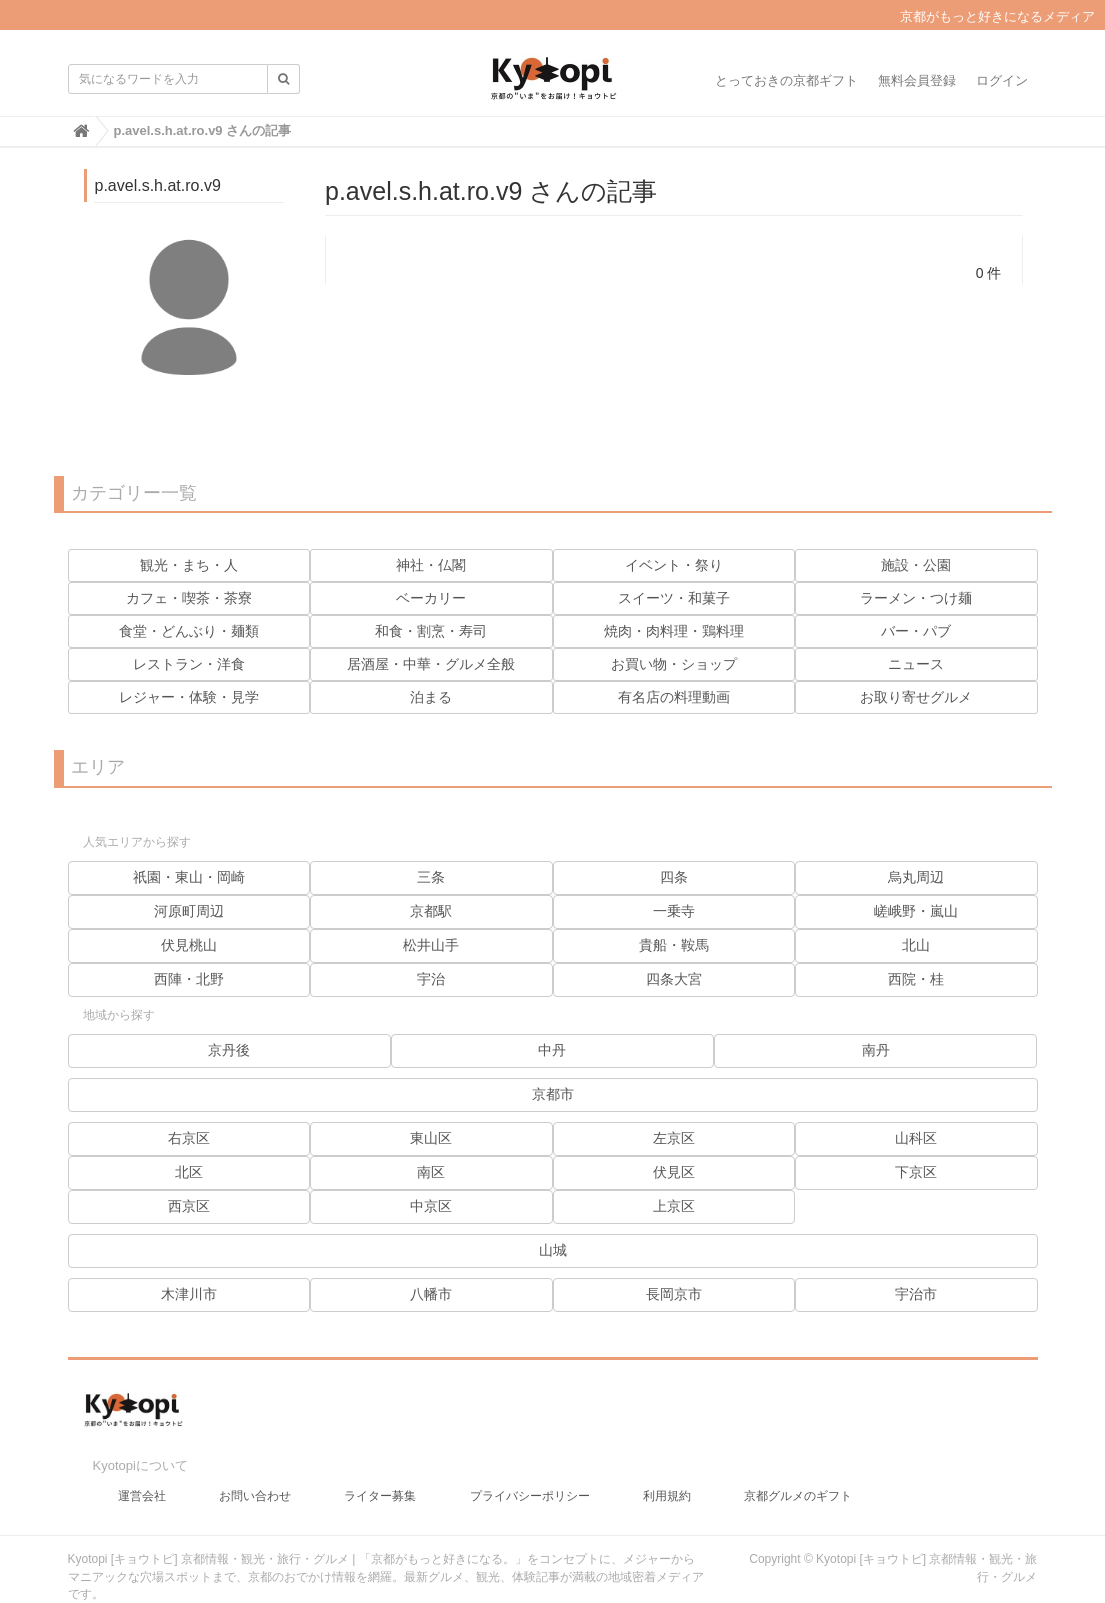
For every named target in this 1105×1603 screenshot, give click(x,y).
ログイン (1002, 80)
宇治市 (916, 1294)
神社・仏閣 (431, 565)
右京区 (189, 1138)
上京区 (674, 1206)
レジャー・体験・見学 (189, 697)
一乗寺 (674, 911)
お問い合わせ (255, 1476)
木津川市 (189, 1294)
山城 (553, 1250)
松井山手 (431, 945)
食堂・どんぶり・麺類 (189, 631)
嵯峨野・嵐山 (916, 911)
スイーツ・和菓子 (674, 598)
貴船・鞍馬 (674, 945)
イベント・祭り (674, 565)
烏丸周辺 (916, 877)
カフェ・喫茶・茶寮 (189, 598)
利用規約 (667, 1476)
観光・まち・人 (189, 565)
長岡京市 (674, 1294)
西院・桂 (916, 979)
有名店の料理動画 (674, 697)
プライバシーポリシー (530, 1476)
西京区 (189, 1206)
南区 (431, 1172)
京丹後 (229, 1050)
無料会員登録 (917, 80)
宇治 (431, 979)
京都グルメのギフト (798, 1476)
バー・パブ (916, 631)
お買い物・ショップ (674, 664)
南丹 (876, 1050)
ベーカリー (431, 598)
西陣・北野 (189, 979)
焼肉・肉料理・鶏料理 (674, 631)
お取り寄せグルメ (916, 697)
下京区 (916, 1172)
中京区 (431, 1206)
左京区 (674, 1138)
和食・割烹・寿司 (431, 631)
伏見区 (674, 1172)
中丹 (552, 1050)
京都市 (553, 1094)
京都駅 (431, 911)
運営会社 (142, 1476)
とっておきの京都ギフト (786, 80)
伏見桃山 (189, 945)
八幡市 (431, 1294)
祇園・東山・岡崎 (189, 877)
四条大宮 (674, 979)
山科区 (916, 1138)
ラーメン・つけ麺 (916, 598)
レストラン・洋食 (189, 664)
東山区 (431, 1138)
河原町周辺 (189, 911)
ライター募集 (380, 1476)
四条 (674, 877)
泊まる (431, 697)
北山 (916, 945)
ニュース (916, 664)
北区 (189, 1172)
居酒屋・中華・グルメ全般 (431, 664)
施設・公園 (916, 565)
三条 (431, 877)
